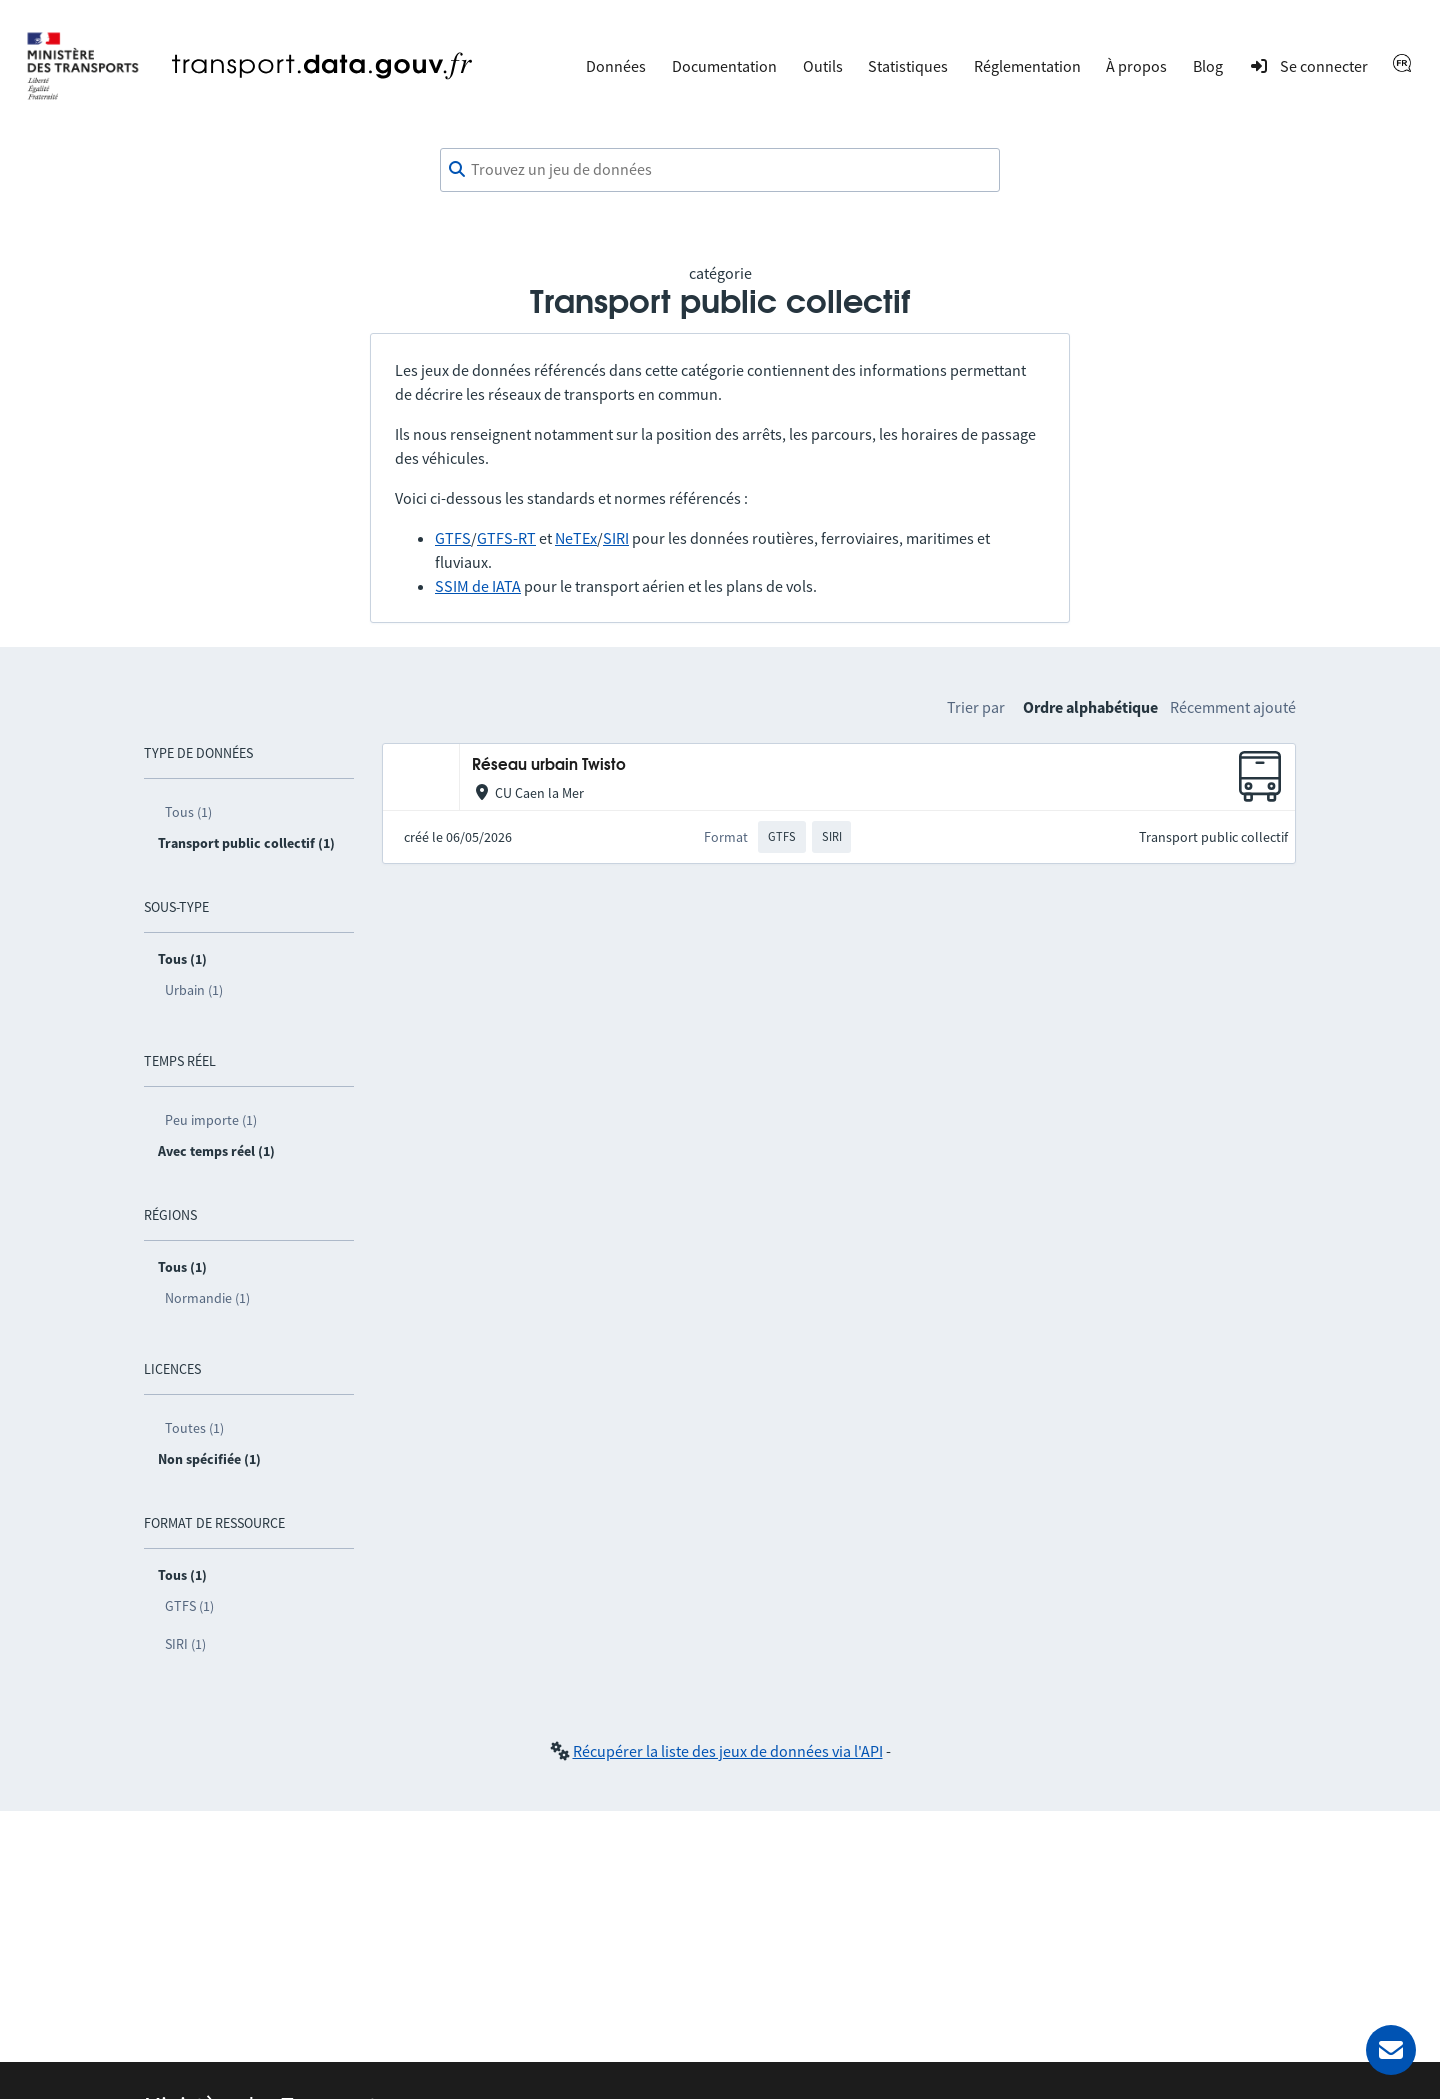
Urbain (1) (194, 990)
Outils (823, 66)
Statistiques (908, 66)
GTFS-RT (506, 538)
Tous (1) (188, 812)
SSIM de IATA (478, 586)
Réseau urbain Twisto (549, 765)
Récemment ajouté (1233, 707)
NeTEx (576, 538)
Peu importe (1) (211, 1120)
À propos (1136, 66)
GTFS (453, 538)
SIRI (616, 538)
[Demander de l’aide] (1391, 2050)
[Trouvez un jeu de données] (720, 170)
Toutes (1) (194, 1428)
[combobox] (720, 170)
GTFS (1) (189, 1606)
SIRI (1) (185, 1644)
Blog (1208, 66)
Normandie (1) (207, 1298)
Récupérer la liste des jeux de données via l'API (728, 1751)
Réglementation (1027, 66)
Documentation (724, 66)
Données (616, 66)
